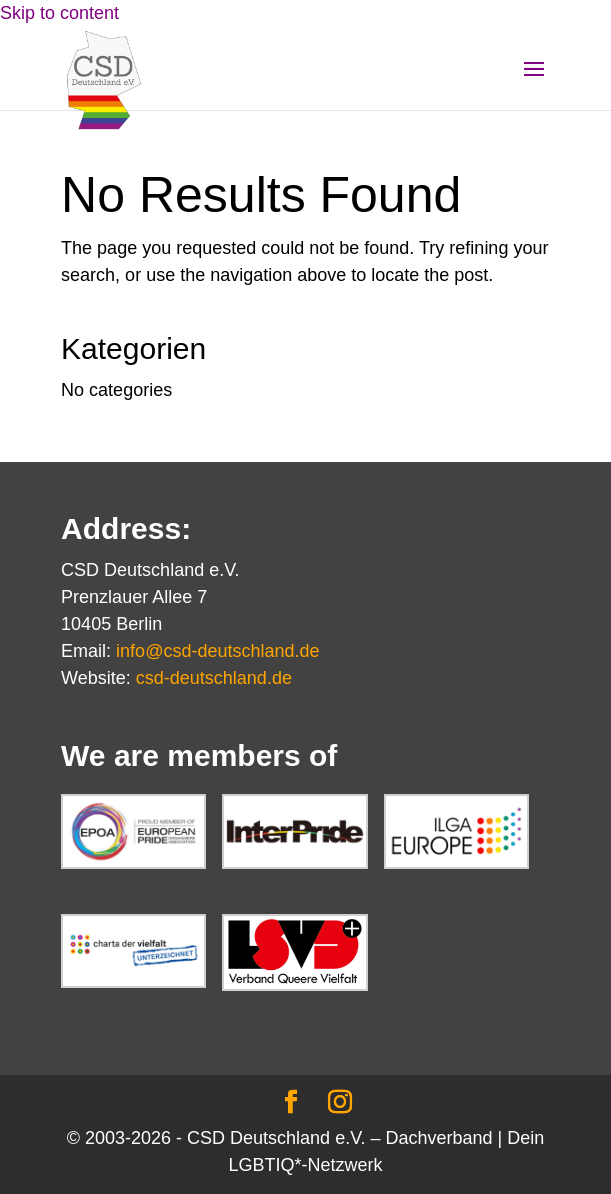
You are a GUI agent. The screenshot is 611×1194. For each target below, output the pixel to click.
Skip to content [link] (59, 13)
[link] (104, 79)
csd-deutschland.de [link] (214, 678)
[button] (534, 82)
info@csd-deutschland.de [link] (217, 651)
